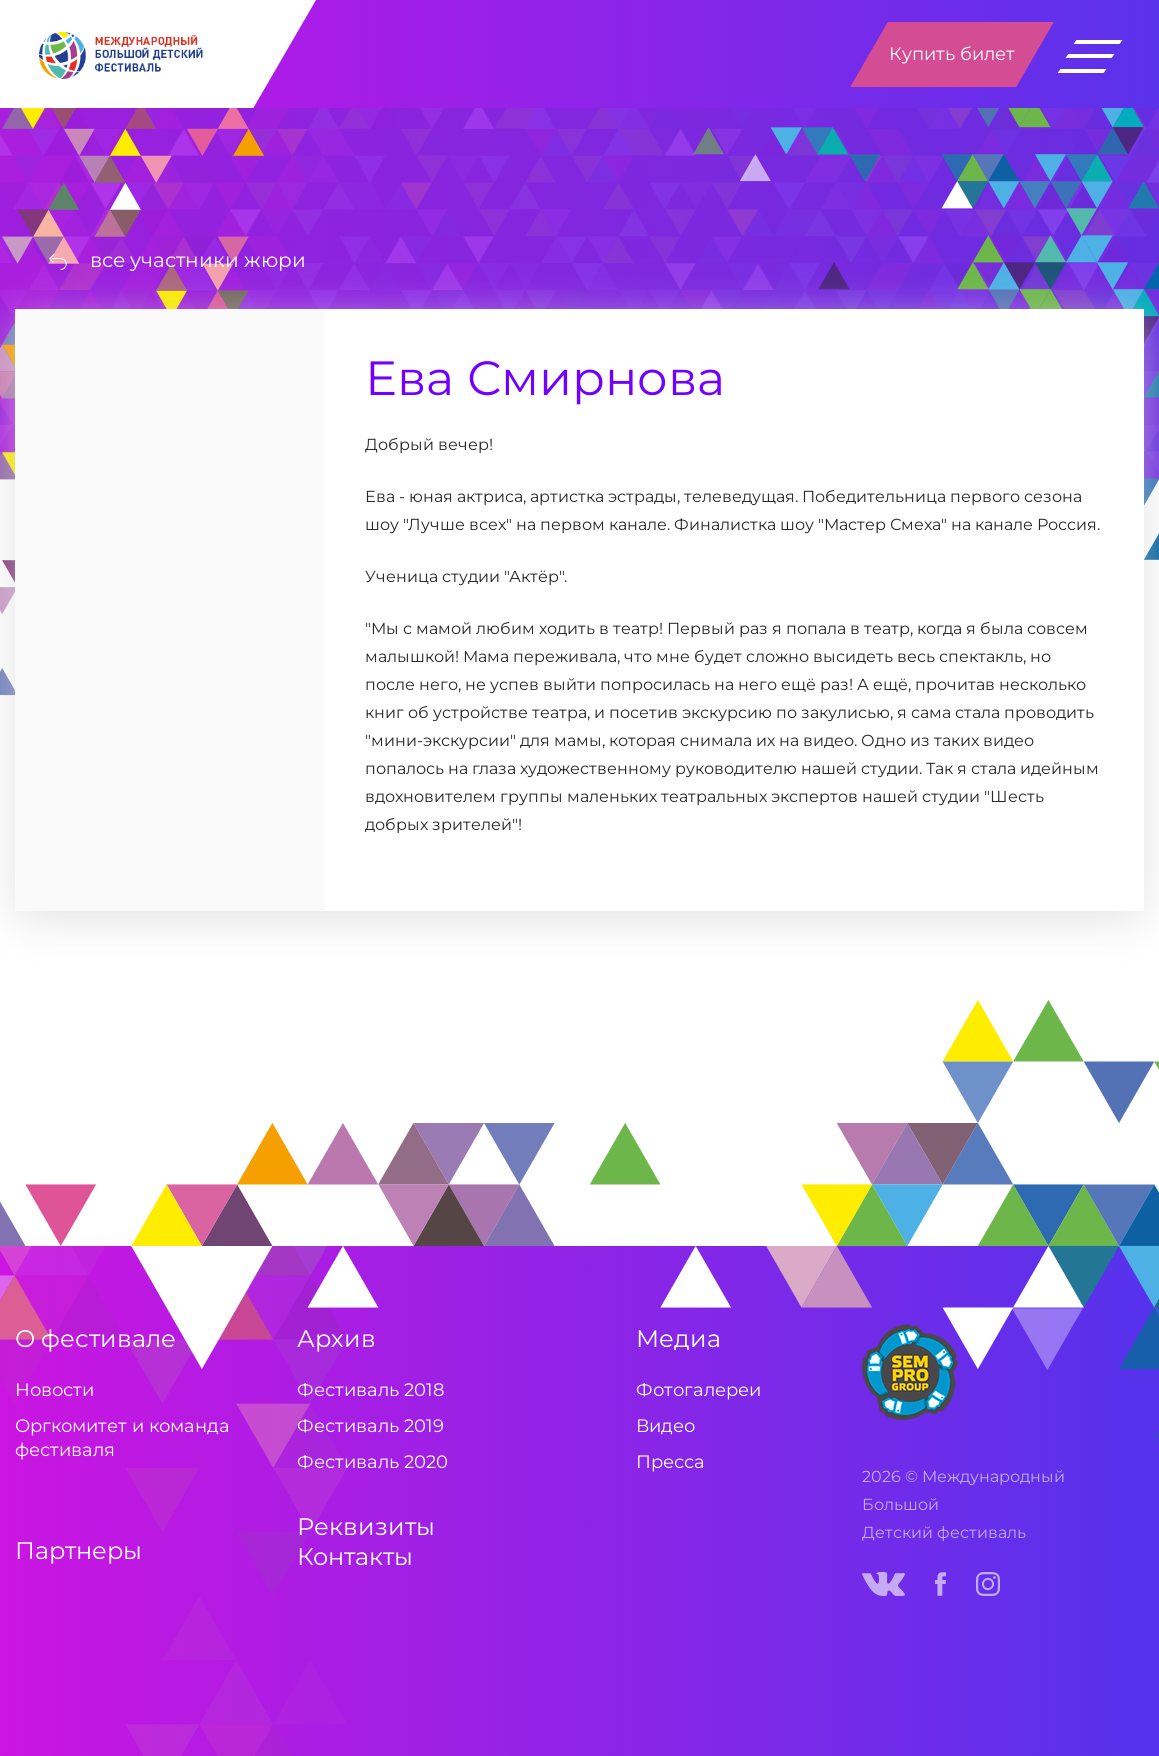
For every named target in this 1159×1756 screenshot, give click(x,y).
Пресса (670, 1462)
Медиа (678, 1338)
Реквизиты (366, 1526)
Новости (54, 1390)
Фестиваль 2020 (372, 1462)
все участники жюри (198, 260)
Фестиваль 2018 (370, 1390)
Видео (665, 1426)
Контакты (355, 1556)
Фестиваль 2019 (370, 1426)
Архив (336, 1338)
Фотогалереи (698, 1390)
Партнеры (78, 1550)
